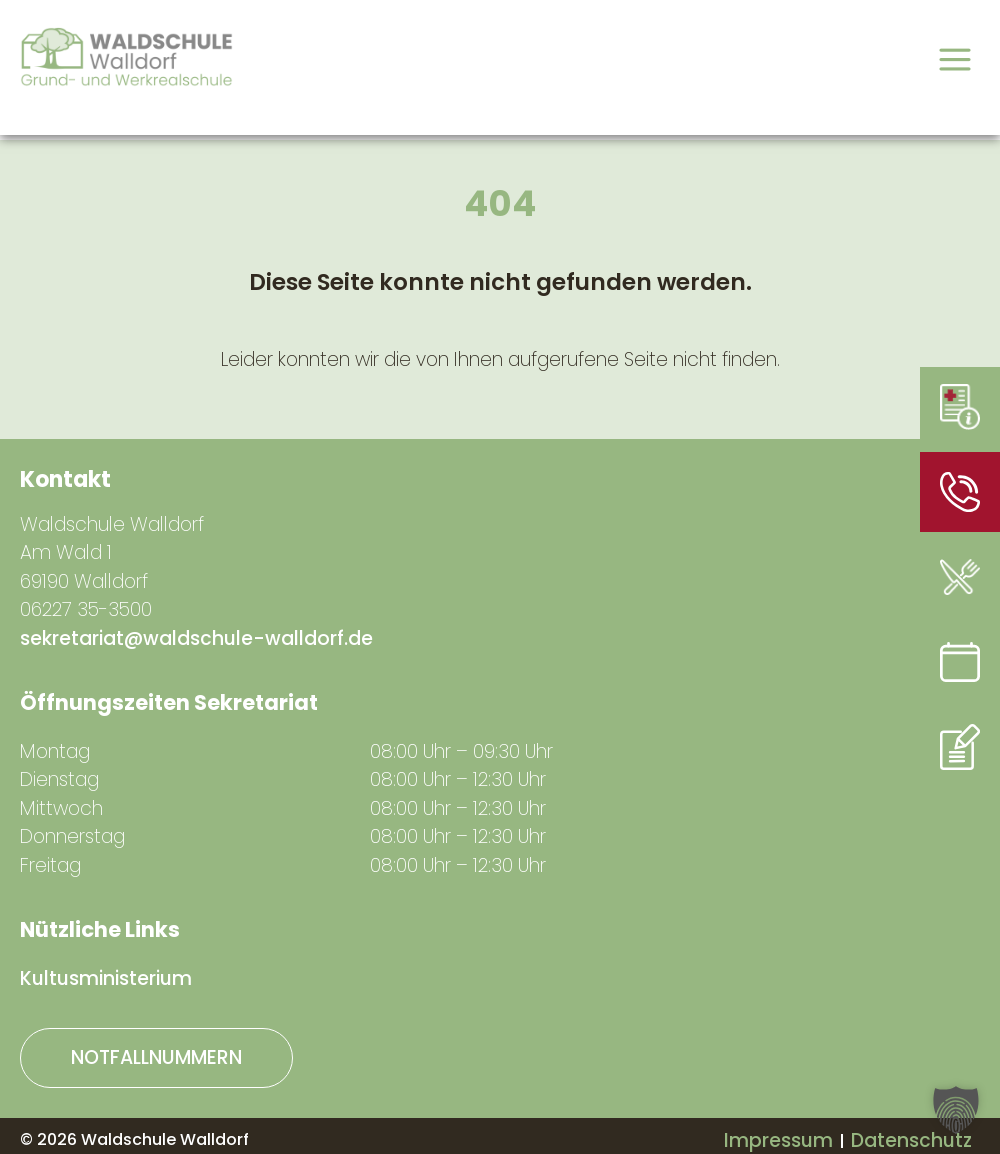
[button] (956, 1110)
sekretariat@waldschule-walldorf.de (196, 638)
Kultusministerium (106, 978)
